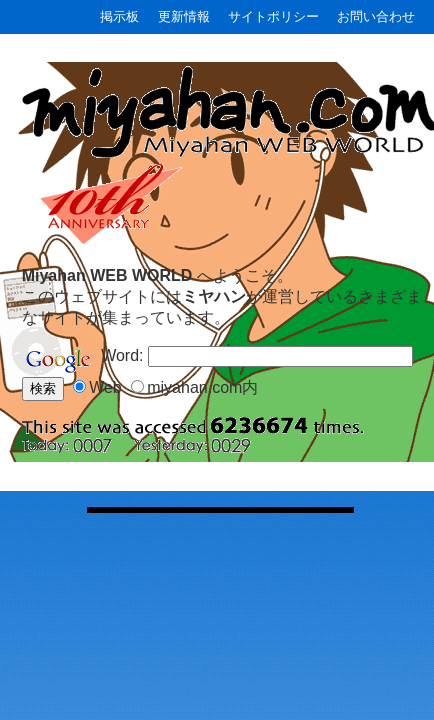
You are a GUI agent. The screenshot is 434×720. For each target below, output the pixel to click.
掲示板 (119, 16)
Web (105, 387)
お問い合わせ (376, 16)
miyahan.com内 (202, 387)
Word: (124, 355)
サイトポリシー (273, 16)
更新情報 (184, 16)
